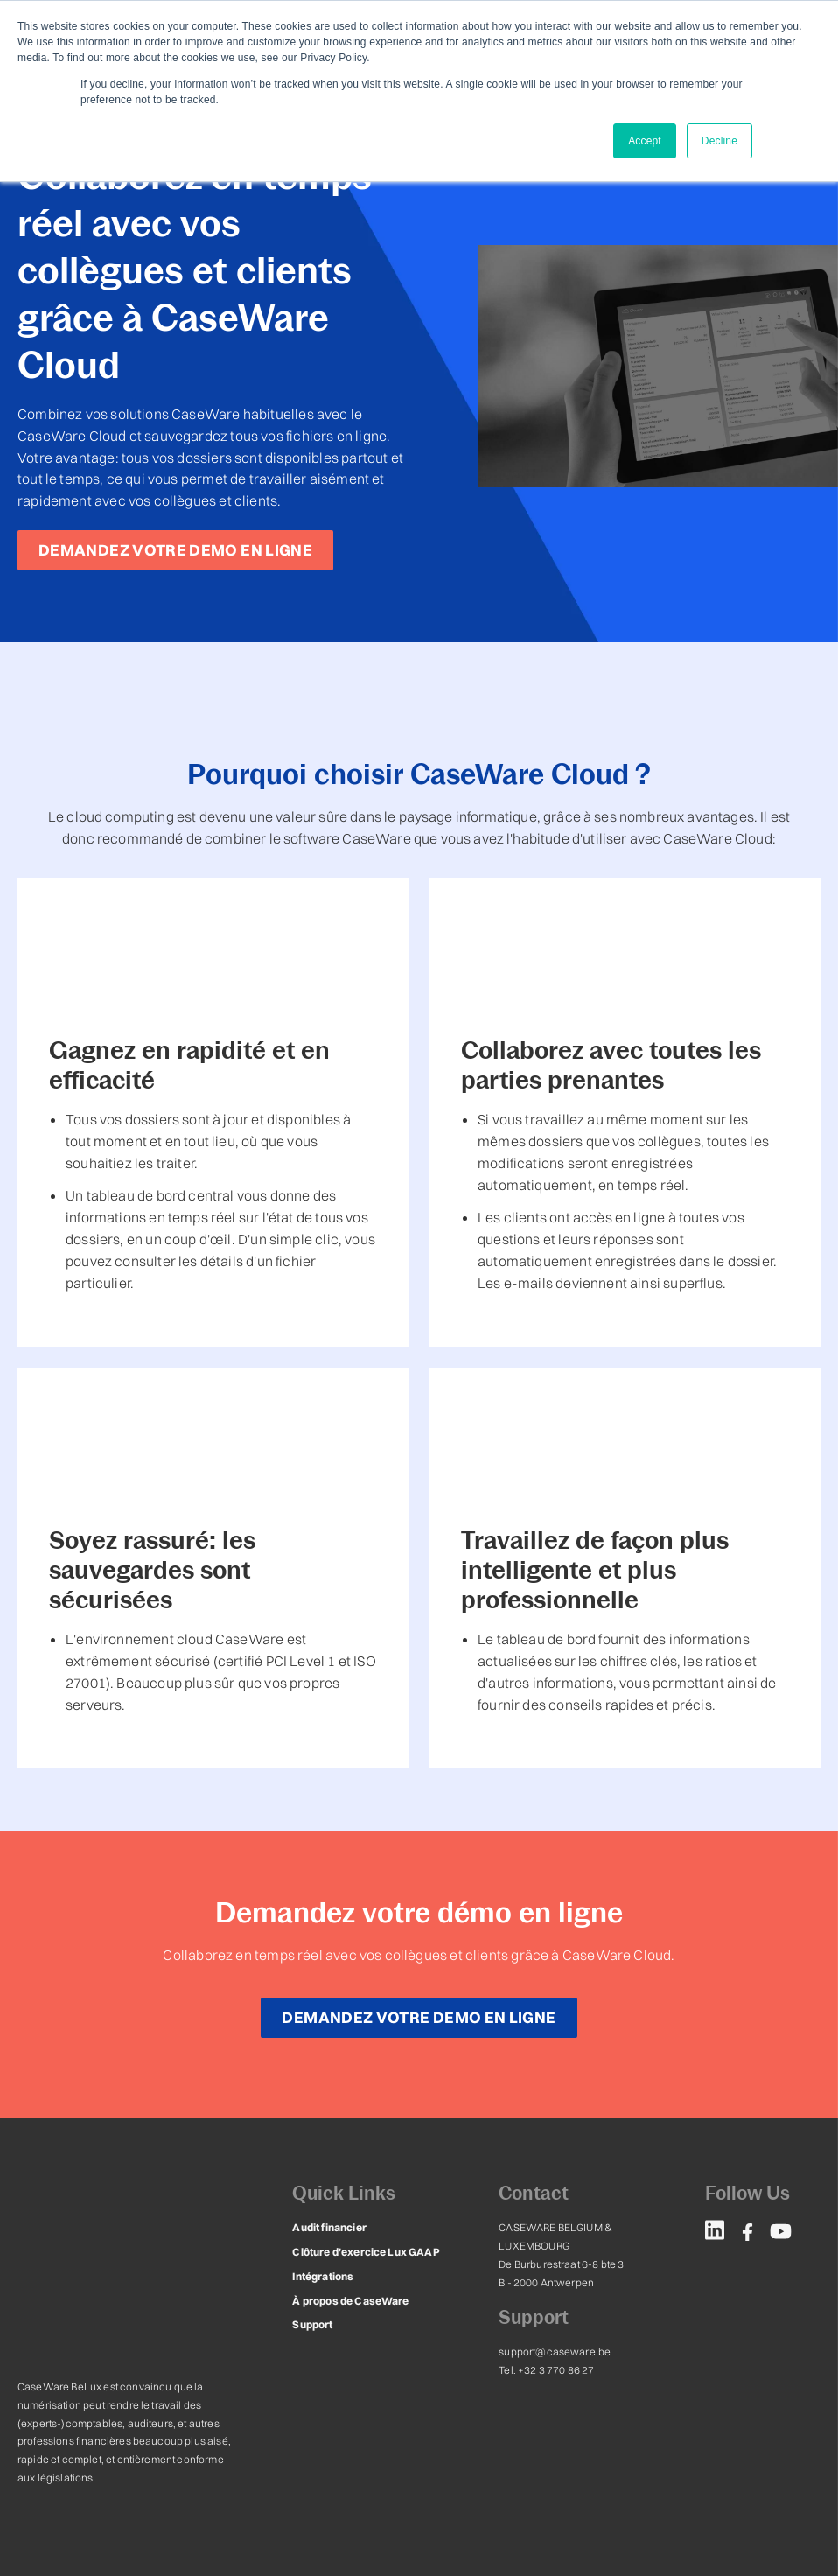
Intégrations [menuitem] (322, 2255)
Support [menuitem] (312, 2303)
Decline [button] (719, 141)
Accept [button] (644, 141)
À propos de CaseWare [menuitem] (349, 2279)
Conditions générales (271, 2467)
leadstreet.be (788, 2467)
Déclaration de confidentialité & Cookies (115, 2467)
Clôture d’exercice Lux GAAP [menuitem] (364, 2230)
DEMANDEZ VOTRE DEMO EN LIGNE (175, 550)
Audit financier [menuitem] (328, 2206)
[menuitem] (714, 2212)
